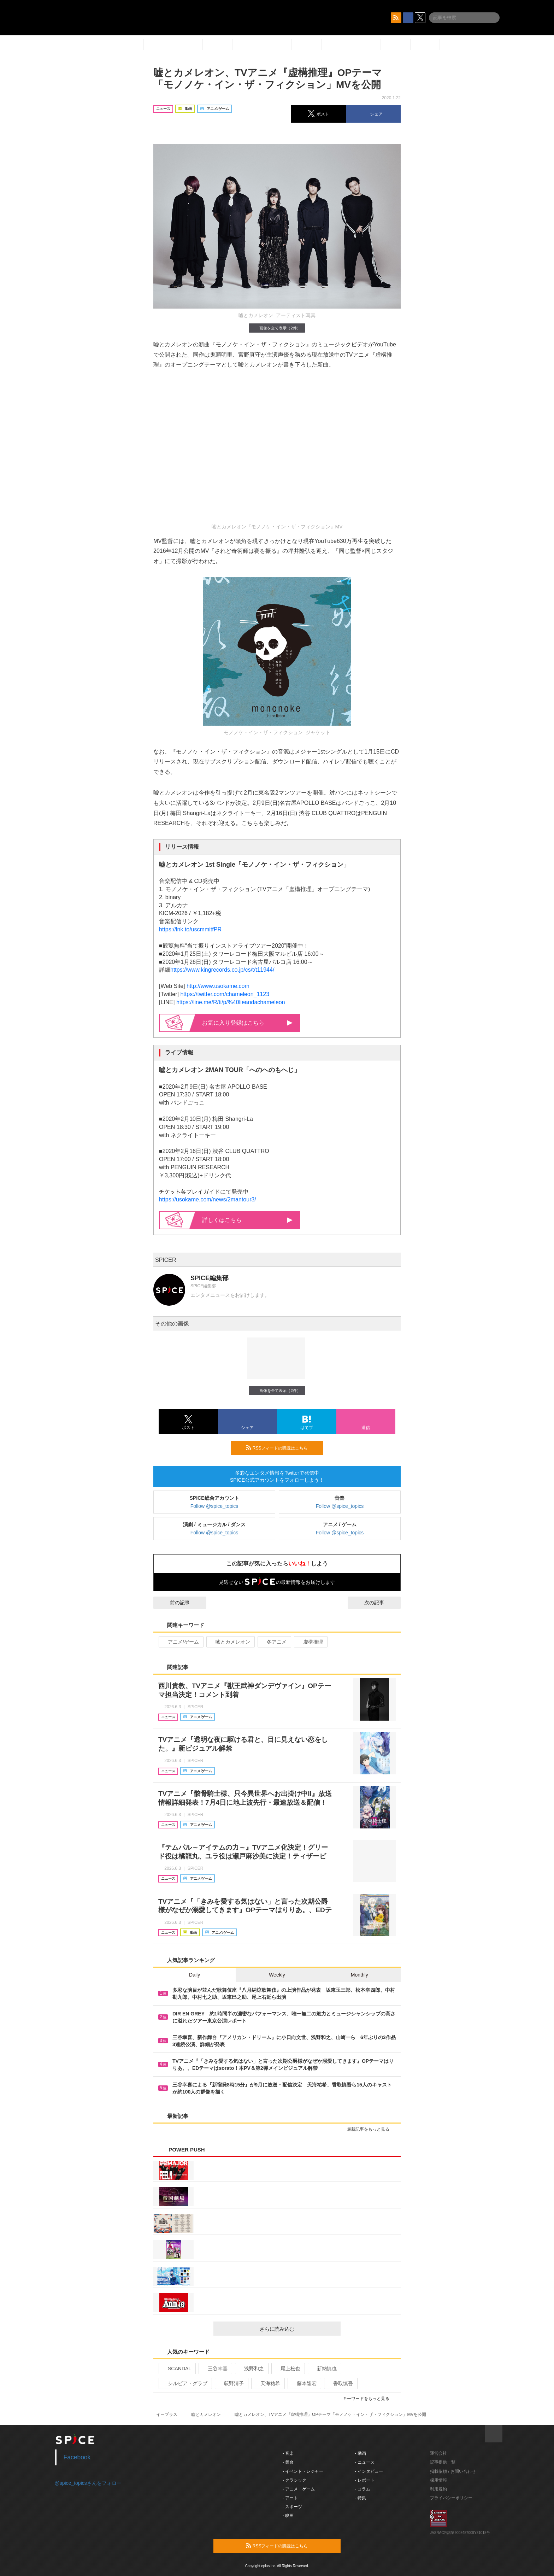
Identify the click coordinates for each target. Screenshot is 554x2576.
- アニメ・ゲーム (299, 2489)
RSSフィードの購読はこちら (281, 1448)
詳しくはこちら (247, 1220)
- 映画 (288, 2515)
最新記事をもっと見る (371, 2129)
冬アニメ (274, 1642)
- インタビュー (369, 2471)
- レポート (365, 2480)
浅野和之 (251, 2368)
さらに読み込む (297, 2329)
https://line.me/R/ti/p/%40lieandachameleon (230, 1002)
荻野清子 (231, 2383)
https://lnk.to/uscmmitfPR (190, 929)
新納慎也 (324, 2368)
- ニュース (365, 2462)
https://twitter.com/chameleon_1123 (224, 994)
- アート (290, 2497)
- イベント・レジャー (303, 2471)
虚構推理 (310, 1642)
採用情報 (438, 2480)
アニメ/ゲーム (180, 1642)
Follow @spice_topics (214, 1506)
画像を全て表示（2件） (276, 328)
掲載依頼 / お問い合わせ (453, 2471)
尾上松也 (287, 2368)
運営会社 (438, 2453)
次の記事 (380, 1602)
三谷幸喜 (215, 2368)
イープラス (166, 2414)
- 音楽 (288, 2453)
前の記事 (173, 1602)
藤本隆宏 (304, 2383)
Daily (194, 1975)
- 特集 (360, 2497)
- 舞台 (288, 2462)
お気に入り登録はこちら (247, 1023)
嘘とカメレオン (230, 1642)
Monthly (359, 1975)
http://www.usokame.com (218, 986)
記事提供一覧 (442, 2462)
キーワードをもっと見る (369, 2398)
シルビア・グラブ (184, 2383)
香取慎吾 (340, 2383)
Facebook (77, 2457)
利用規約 (438, 2489)
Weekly (277, 1975)
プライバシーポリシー (451, 2497)
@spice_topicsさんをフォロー (88, 2483)
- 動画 (360, 2453)
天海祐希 (267, 2383)
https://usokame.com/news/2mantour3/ (207, 1199)
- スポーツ (292, 2506)
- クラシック (294, 2480)
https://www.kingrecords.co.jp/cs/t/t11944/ (222, 970)
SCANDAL (176, 2368)
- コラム (362, 2489)
